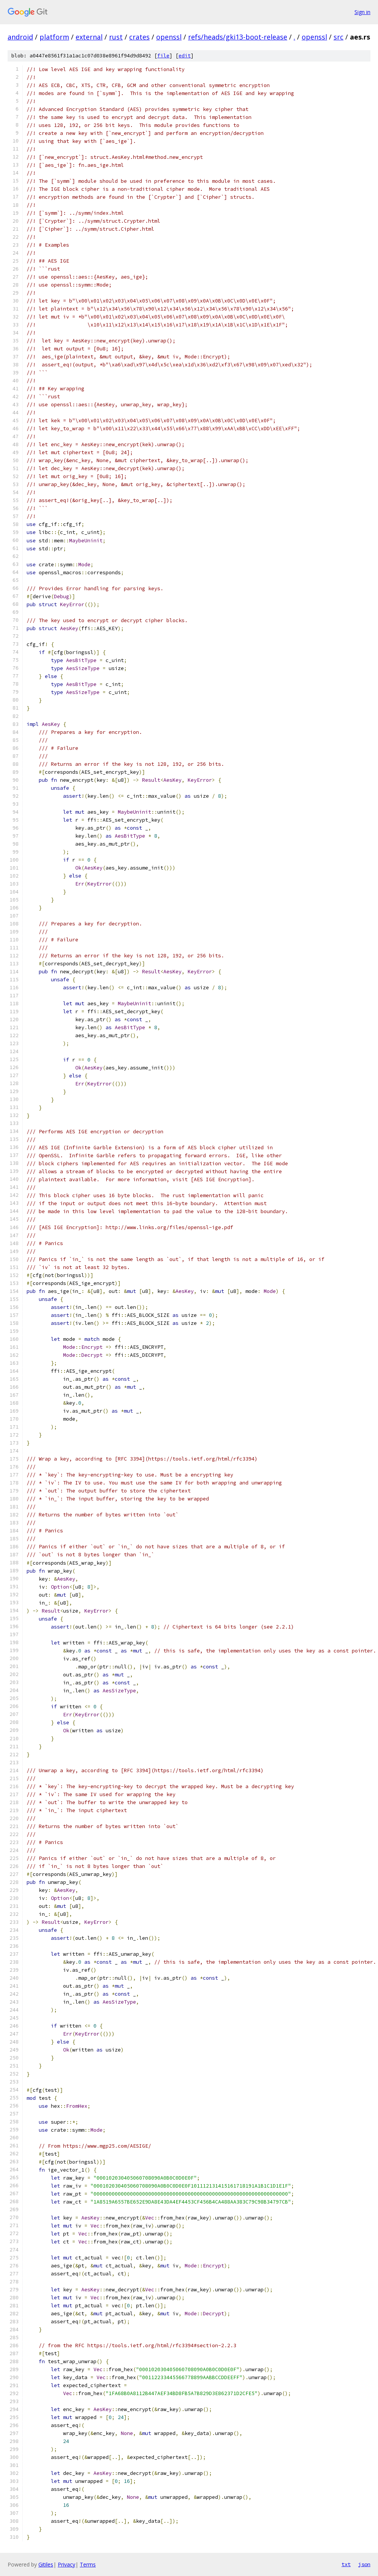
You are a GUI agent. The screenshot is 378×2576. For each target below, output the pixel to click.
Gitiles (45, 2564)
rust (116, 36)
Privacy (66, 2564)
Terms (88, 2564)
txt (346, 2564)
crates (139, 36)
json (364, 2564)
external (89, 36)
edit (185, 55)
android (20, 36)
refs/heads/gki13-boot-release (237, 36)
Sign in (362, 12)
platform (54, 36)
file (163, 55)
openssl (169, 36)
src (338, 36)
